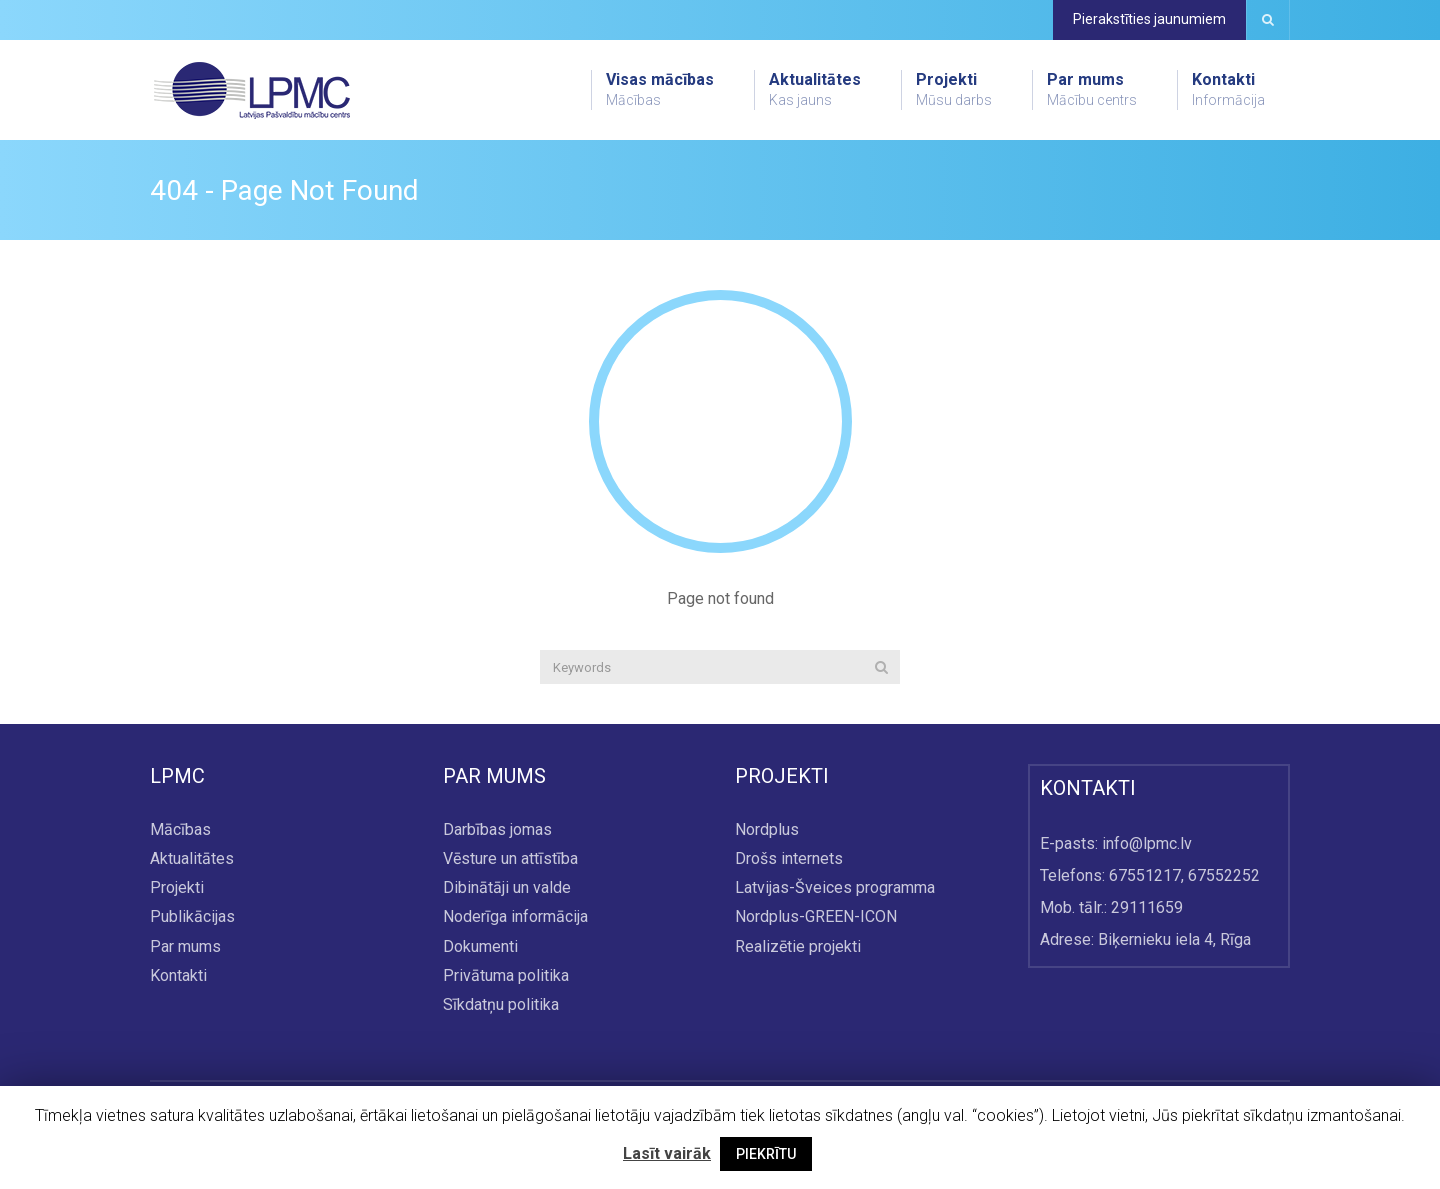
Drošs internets (789, 859)
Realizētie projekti (798, 946)
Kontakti (1228, 90)
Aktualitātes (815, 90)
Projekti (954, 90)
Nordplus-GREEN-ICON (816, 917)
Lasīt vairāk (667, 1153)
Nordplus (767, 829)
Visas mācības (660, 90)
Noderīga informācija (515, 917)
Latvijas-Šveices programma (835, 888)
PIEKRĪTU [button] (766, 1154)
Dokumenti (480, 946)
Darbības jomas (497, 829)
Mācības (180, 829)
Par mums (1092, 90)
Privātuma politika (506, 975)
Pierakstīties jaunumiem (1149, 19)
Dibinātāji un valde (507, 888)
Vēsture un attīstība (510, 859)
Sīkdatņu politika (501, 1004)
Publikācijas (192, 917)
